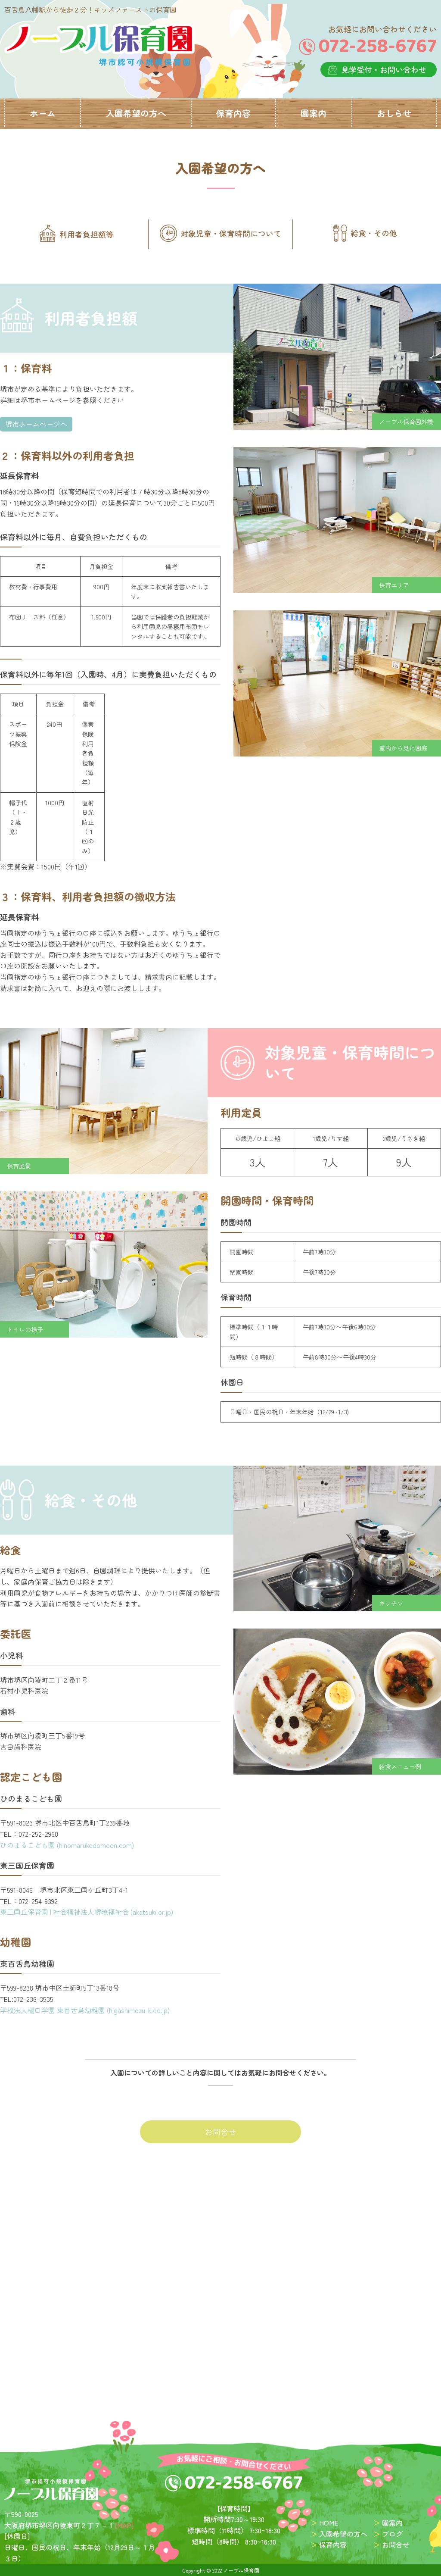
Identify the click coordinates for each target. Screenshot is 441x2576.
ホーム (43, 113)
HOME (329, 2522)
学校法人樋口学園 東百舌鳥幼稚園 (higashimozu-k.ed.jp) (85, 2009)
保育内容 (233, 113)
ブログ (392, 2533)
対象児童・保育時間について (220, 233)
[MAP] (124, 2525)
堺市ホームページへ (36, 423)
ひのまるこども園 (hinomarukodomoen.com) (67, 1844)
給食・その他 (365, 233)
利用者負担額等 (76, 233)
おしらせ (394, 113)
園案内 (313, 113)
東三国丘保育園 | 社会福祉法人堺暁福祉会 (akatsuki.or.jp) (86, 1911)
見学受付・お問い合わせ (383, 69)
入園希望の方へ (136, 113)
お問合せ (220, 2131)
